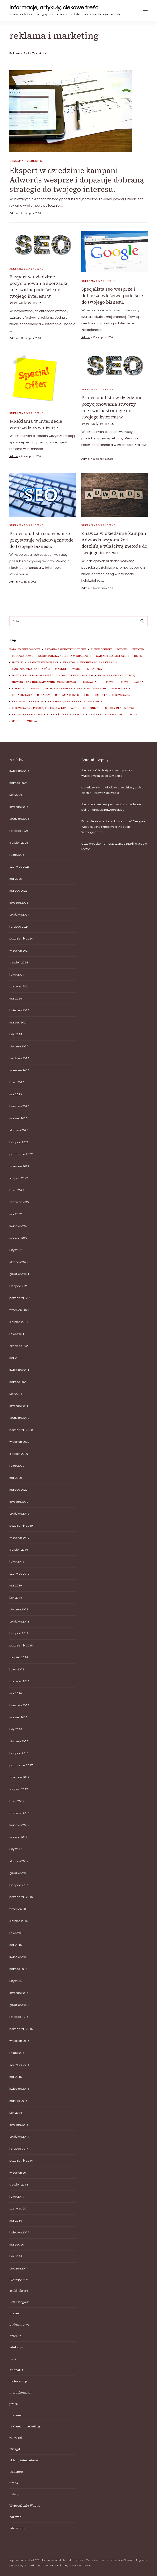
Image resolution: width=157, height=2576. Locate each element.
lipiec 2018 (16, 1667)
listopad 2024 (19, 925)
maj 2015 (15, 2075)
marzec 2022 (18, 1236)
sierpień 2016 (18, 1919)
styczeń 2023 (18, 1128)
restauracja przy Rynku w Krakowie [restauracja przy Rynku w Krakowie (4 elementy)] (75, 700)
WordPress (84, 2564)
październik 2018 (21, 1644)
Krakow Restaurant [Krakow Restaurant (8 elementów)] (43, 661)
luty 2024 (15, 1032)
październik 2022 (21, 1152)
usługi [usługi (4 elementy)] (17, 719)
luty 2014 (15, 2254)
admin (13, 213)
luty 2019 (15, 1596)
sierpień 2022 (18, 1176)
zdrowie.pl (17, 2526)
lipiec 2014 (16, 2195)
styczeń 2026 (18, 805)
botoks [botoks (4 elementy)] (122, 648)
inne (12, 2357)
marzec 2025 (18, 889)
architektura (18, 2289)
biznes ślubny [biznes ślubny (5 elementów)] (101, 648)
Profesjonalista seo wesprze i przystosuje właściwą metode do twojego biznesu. (41, 538)
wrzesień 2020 (19, 1440)
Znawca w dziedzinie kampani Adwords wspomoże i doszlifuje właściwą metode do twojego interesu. (114, 541)
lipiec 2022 (16, 1188)
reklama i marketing (27, 161)
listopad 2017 (19, 1751)
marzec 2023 (18, 1116)
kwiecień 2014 (19, 2230)
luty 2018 (15, 1727)
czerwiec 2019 (19, 1572)
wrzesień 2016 (19, 1907)
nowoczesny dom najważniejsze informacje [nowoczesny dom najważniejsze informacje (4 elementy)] (45, 680)
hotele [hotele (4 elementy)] (17, 661)
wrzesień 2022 (19, 1164)
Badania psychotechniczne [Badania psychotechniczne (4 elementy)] (65, 648)
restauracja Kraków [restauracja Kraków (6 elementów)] (27, 700)
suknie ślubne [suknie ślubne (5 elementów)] (57, 713)
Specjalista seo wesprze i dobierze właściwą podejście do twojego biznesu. (112, 295)
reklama (15, 2413)
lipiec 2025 (16, 853)
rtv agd (14, 2447)
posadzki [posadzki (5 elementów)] (19, 687)
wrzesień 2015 (19, 2039)
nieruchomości (20, 2391)
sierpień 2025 (18, 841)
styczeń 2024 (18, 1044)
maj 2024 (15, 997)
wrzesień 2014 (19, 2171)
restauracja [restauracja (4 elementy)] (121, 693)
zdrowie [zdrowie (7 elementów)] (33, 719)
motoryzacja (18, 2379)
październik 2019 (21, 1524)
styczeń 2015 (18, 2123)
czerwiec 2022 (19, 1200)
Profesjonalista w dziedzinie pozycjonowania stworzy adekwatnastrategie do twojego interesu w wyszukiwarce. (112, 410)
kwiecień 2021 (19, 1368)
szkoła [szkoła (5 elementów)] (78, 713)
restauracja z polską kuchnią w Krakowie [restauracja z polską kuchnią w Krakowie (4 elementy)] (44, 706)
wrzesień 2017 (19, 1775)
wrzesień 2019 (19, 1536)
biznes (14, 2312)
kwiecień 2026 (19, 769)
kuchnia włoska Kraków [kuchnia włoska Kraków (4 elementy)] (31, 667)
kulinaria (16, 2368)
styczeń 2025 (18, 901)
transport (16, 2470)
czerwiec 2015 (19, 2063)
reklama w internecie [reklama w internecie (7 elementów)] (72, 693)
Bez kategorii (19, 2300)
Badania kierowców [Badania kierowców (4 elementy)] (24, 648)
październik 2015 (21, 2027)
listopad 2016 (19, 1883)
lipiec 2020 (16, 1464)
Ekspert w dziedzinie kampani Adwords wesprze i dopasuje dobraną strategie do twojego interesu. (77, 180)
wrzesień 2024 (19, 949)
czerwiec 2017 (19, 1811)
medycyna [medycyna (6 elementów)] (94, 667)
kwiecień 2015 (19, 2087)
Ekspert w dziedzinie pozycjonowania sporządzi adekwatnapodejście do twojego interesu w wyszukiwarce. (38, 289)
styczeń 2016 (18, 1991)
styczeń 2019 (18, 1607)
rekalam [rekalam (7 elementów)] (43, 693)
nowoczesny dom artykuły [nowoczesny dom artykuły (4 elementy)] (33, 674)
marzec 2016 (18, 1967)
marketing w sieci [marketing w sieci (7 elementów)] (68, 667)
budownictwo (19, 2323)
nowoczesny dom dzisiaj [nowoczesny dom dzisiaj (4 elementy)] (116, 674)
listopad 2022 (19, 1140)
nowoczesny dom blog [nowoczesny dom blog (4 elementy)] (76, 674)
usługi (14, 2493)
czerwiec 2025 (19, 865)
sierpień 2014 (18, 2183)
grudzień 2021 (19, 1272)
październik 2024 (21, 937)
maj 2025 (15, 877)
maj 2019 (15, 1584)
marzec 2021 (18, 1380)
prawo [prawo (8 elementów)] (35, 687)
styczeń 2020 (18, 1500)
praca (13, 2402)
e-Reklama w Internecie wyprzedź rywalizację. (35, 424)
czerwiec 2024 (19, 984)
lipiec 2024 (16, 973)
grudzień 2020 (19, 1416)
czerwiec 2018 (19, 1679)
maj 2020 (15, 1476)
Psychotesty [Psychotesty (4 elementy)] (121, 687)
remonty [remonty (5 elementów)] (100, 693)
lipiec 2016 (16, 1931)
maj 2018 (15, 1691)
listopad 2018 (19, 1631)
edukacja (16, 2345)
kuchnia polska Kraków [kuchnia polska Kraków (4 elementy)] (98, 661)
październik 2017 (21, 1763)
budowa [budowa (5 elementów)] (138, 648)
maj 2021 (15, 1356)
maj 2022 (15, 1212)
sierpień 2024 (18, 961)
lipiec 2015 (16, 2051)
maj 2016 (15, 1943)
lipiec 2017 (16, 1799)
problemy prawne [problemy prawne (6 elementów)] (58, 687)
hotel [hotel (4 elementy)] (138, 654)
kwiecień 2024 (19, 1008)
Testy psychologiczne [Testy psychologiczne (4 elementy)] (106, 713)
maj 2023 (15, 1092)
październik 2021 (21, 1296)
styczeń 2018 (18, 1739)
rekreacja (16, 2436)
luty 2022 (15, 1248)
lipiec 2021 (16, 1332)
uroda (13, 2481)
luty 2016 (15, 1979)
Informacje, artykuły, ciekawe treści (54, 8)
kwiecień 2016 (19, 1955)
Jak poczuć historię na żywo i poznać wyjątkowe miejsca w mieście (107, 771)
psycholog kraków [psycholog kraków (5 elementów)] (92, 687)
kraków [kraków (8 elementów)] (69, 661)
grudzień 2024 (19, 913)
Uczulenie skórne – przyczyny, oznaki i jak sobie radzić (114, 845)
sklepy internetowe (23, 2459)
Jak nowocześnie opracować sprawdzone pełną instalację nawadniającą (111, 805)
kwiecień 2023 (19, 1104)
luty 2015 (15, 2111)
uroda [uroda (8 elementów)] (132, 713)
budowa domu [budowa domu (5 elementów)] (22, 654)
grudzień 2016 (19, 1871)
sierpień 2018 (18, 1655)
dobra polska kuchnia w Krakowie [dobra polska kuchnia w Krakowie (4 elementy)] (64, 654)
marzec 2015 (18, 2099)
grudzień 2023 (19, 1056)
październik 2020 (21, 1428)
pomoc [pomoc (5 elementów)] (111, 680)
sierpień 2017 (18, 1787)
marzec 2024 (18, 1021)
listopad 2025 (19, 829)
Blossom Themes (42, 2564)
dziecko (15, 2334)
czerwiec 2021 (19, 1344)
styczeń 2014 (18, 2267)
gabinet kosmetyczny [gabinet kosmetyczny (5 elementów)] (112, 654)
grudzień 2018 (19, 1620)
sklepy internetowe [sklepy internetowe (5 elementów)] (120, 706)
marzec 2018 (18, 1715)
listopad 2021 (19, 1284)
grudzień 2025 (19, 817)
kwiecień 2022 (19, 1224)
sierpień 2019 (18, 1548)
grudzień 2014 (19, 2135)
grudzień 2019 (19, 1512)
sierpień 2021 (18, 1320)
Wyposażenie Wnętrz (24, 2504)
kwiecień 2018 (19, 1703)
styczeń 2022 (18, 1260)
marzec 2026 (18, 781)
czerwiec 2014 (19, 2207)
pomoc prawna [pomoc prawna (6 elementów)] (132, 680)
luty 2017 (15, 1847)
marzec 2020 (18, 1488)
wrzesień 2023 (19, 1068)
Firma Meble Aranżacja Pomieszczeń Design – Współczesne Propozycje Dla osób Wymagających (113, 825)
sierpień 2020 (18, 1452)
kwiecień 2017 (19, 1823)
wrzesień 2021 (19, 1308)
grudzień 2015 (19, 2003)
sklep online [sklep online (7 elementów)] (90, 706)
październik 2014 (21, 2159)
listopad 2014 (19, 2147)
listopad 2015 (19, 2015)
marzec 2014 (18, 2243)
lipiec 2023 (16, 1080)
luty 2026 (15, 793)
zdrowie (15, 2515)
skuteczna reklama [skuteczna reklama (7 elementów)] (27, 713)
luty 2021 (15, 1392)
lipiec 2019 (16, 1560)
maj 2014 (15, 2219)
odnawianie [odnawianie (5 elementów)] (92, 680)
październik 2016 (21, 1895)
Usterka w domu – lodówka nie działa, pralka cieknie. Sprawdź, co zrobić (112, 788)
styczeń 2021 (18, 1404)
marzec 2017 (18, 1835)
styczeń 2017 (18, 1859)
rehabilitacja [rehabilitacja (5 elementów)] (22, 693)
